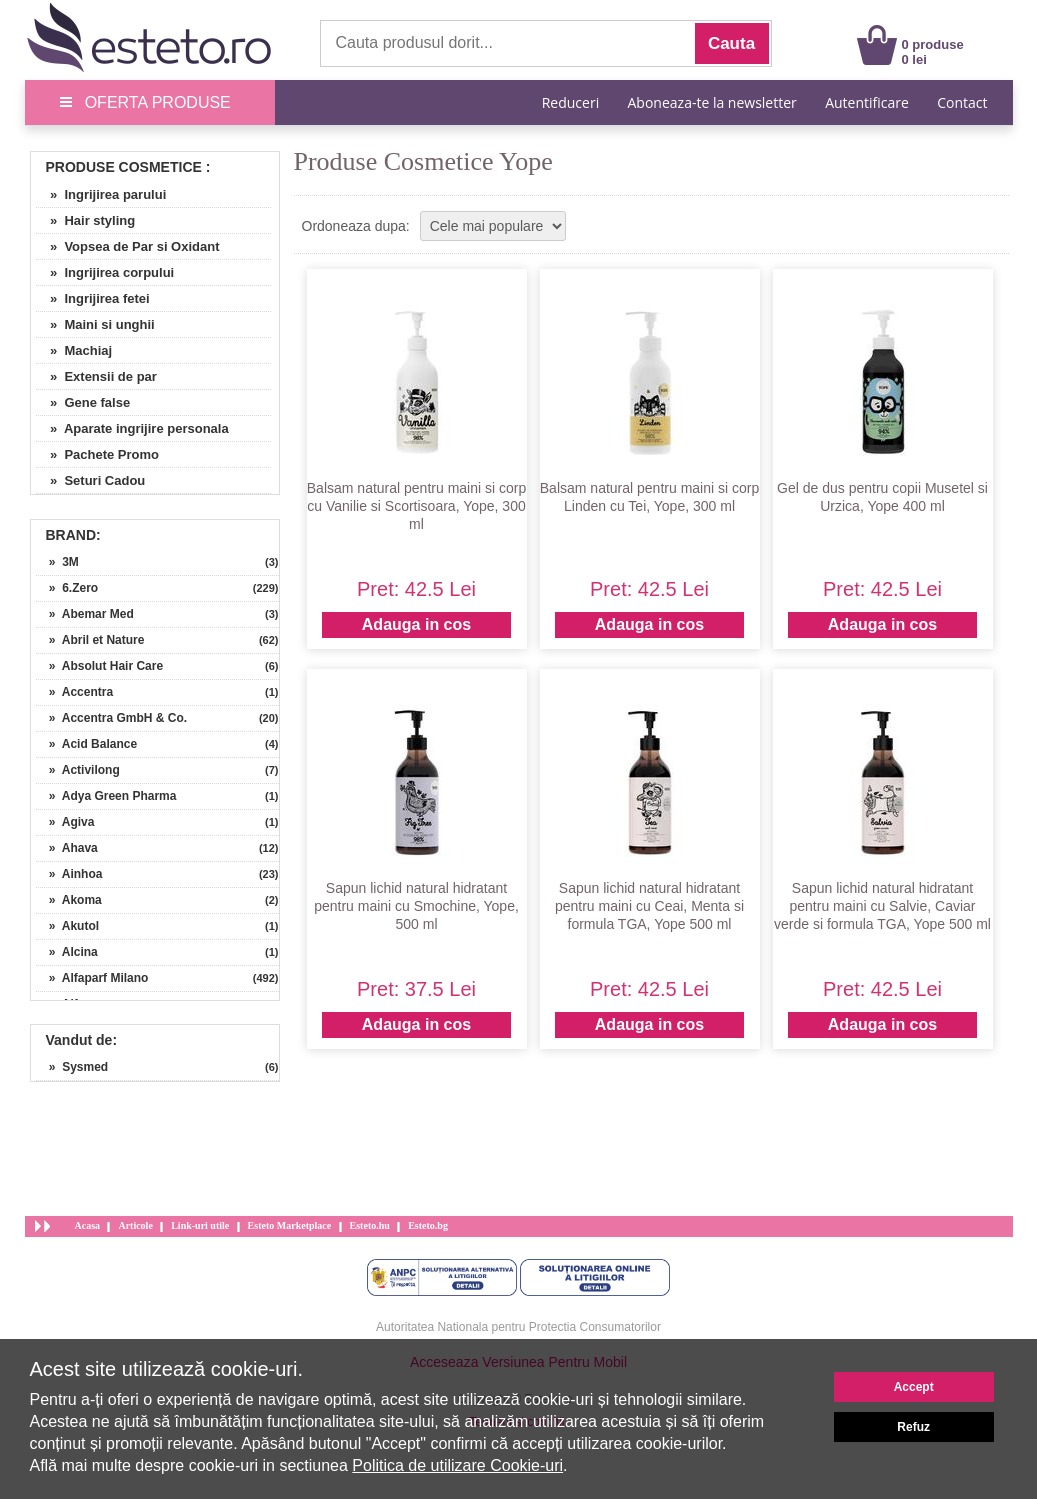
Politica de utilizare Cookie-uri (457, 1465)
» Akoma (69, 900)
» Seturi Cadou (91, 480)
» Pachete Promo (98, 454)
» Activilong (78, 770)
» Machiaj (74, 350)
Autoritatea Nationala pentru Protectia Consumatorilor (518, 1327)
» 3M (57, 562)
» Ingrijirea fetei (93, 298)
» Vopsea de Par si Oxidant (128, 246)
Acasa (88, 1225)
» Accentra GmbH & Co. (112, 718)
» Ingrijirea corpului (105, 272)
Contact (962, 102)
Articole (135, 1225)
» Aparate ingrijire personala (132, 428)
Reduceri (570, 102)
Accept (914, 1387)
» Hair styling (86, 220)
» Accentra (75, 692)
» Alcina (67, 952)
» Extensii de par (96, 376)
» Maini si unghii (95, 324)
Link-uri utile (200, 1225)
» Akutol (68, 926)
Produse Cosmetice (124, 167)
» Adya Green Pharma (106, 796)
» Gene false (83, 402)
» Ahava (67, 848)
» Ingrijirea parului (101, 194)
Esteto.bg (428, 1225)
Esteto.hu (370, 1225)
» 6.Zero (67, 588)
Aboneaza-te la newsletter (712, 102)
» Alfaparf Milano (92, 978)
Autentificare (867, 102)
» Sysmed (72, 1067)
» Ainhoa (69, 874)
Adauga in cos (416, 624)
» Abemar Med (85, 614)
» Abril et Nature (90, 640)
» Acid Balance (87, 744)
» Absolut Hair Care (100, 666)
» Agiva (65, 822)
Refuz (913, 1427)
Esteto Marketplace (290, 1225)
